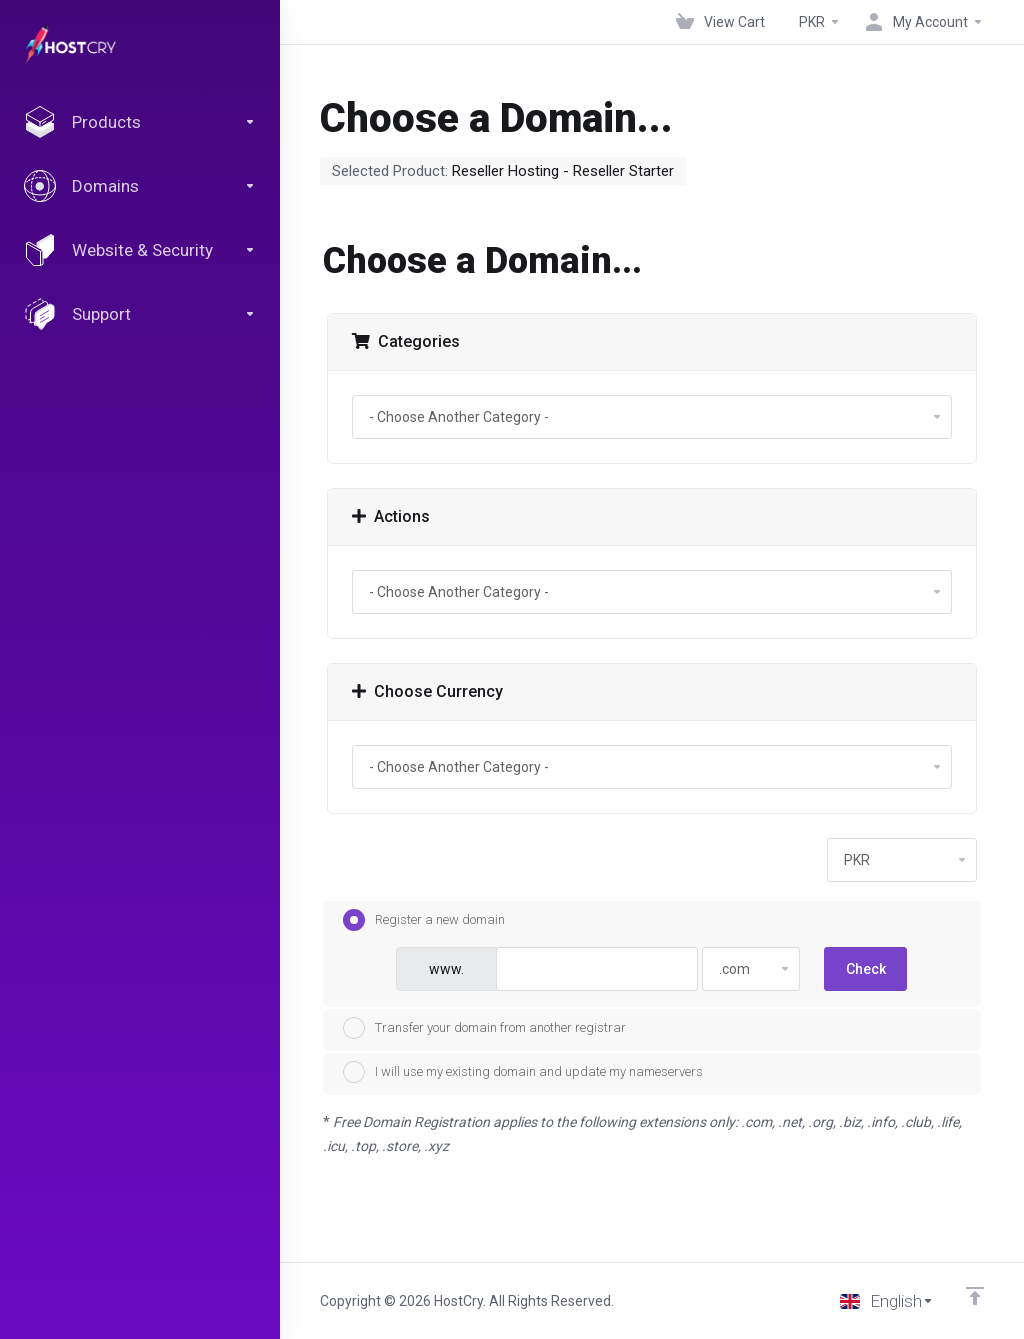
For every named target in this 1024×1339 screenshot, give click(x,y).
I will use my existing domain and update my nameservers (523, 1072)
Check (866, 969)
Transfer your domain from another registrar (484, 1028)
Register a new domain (424, 920)
